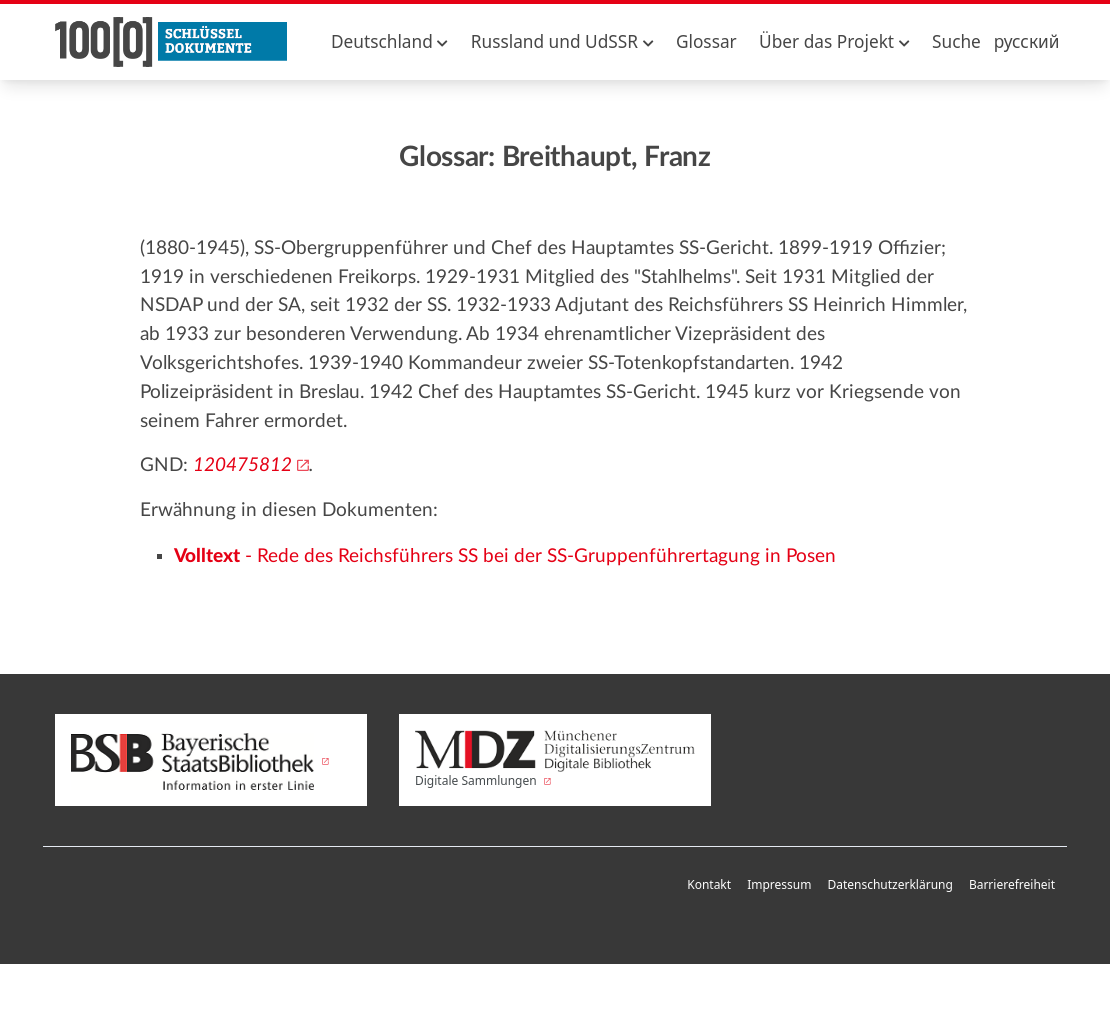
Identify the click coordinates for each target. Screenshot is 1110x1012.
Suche (956, 41)
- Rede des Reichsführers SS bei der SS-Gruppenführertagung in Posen (505, 556)
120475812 (242, 465)
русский (1027, 41)
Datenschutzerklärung (889, 884)
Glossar (706, 41)
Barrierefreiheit (1012, 884)
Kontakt (709, 884)
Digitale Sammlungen (555, 759)
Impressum (779, 884)
